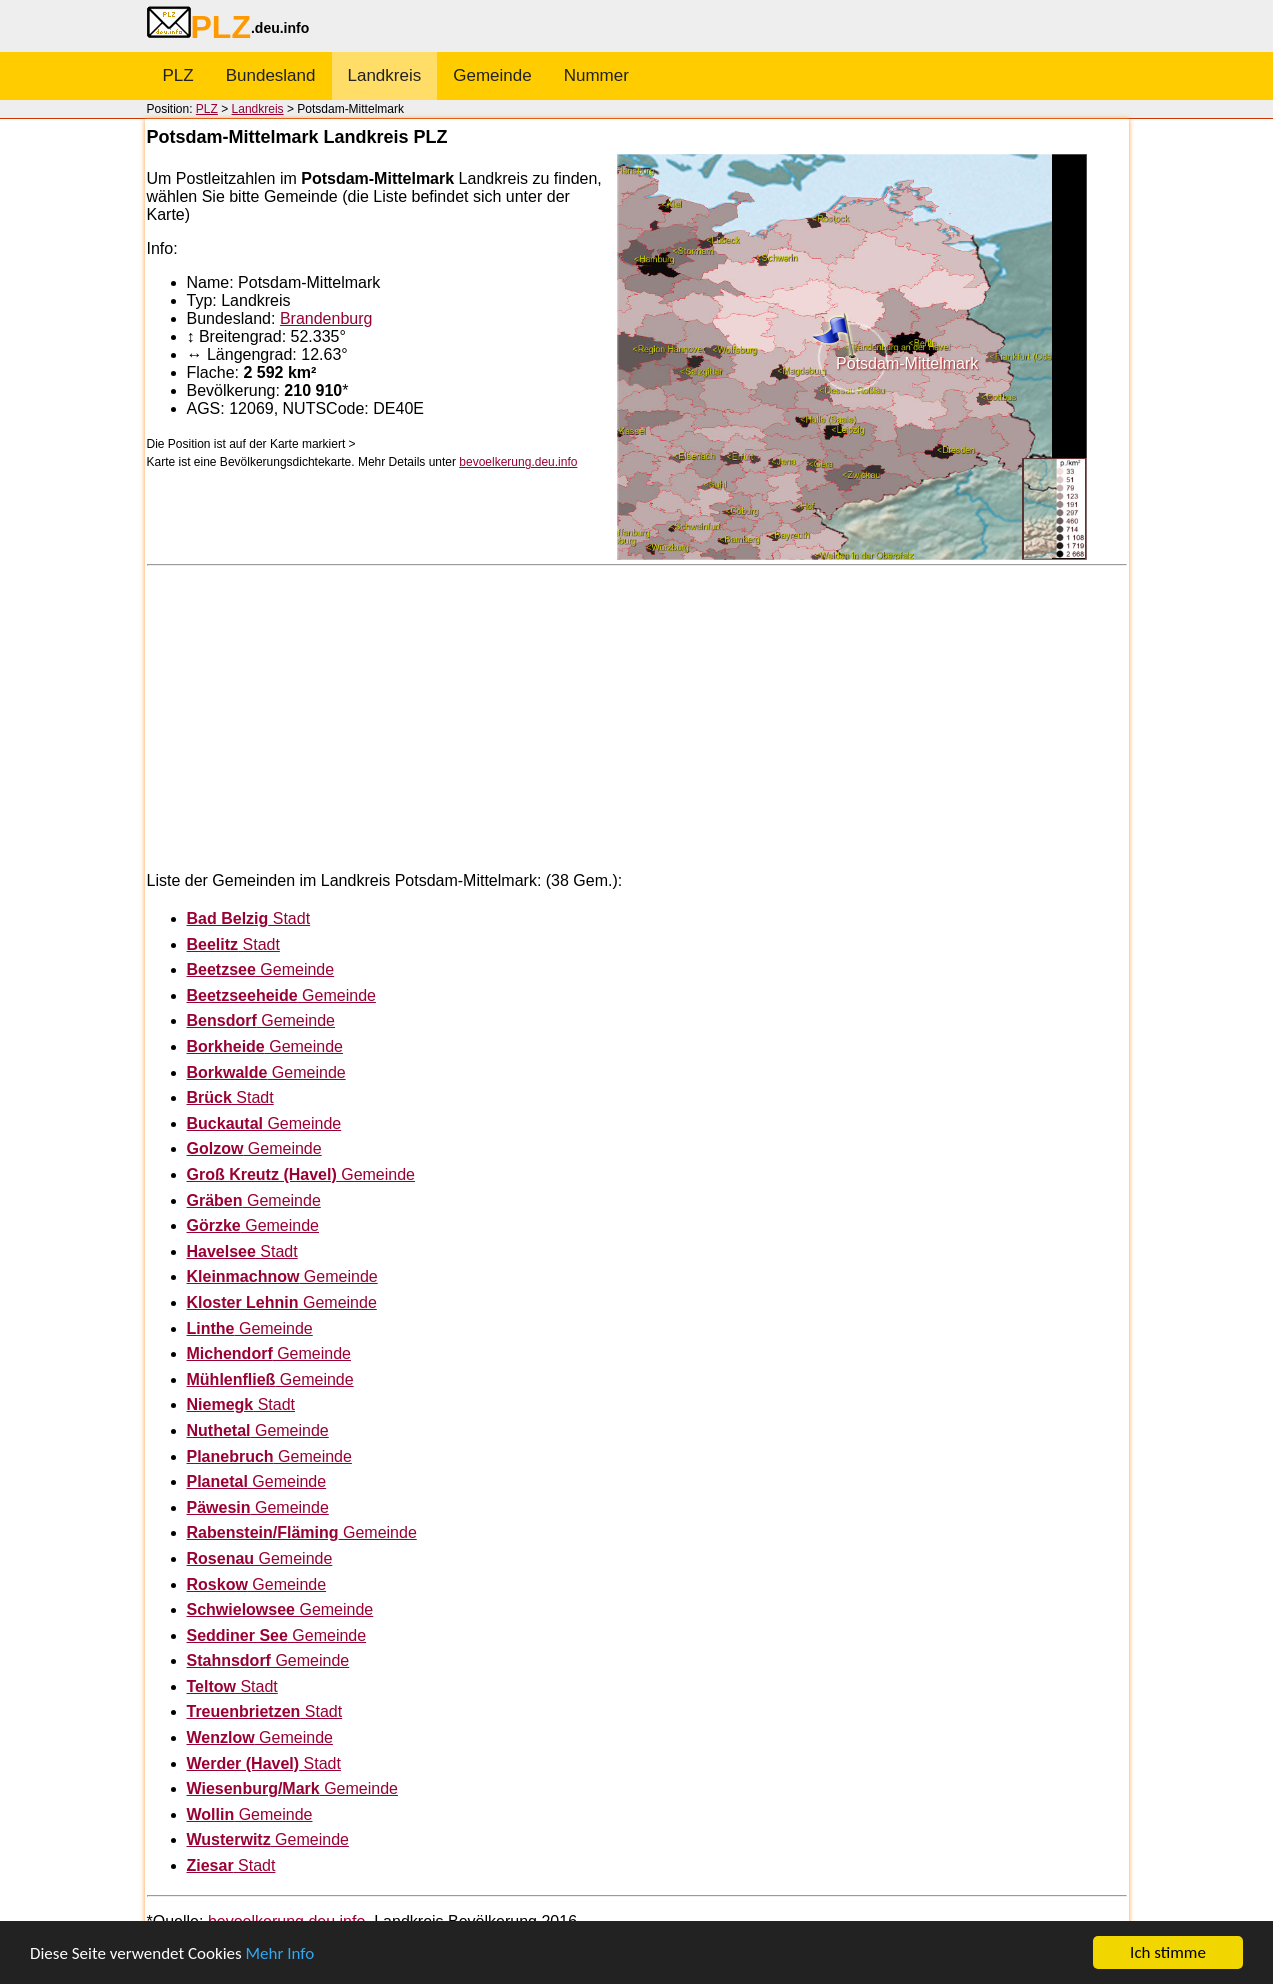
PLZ (178, 75)
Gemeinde (492, 75)
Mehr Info (280, 1953)
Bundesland (271, 75)
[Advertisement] (637, 716)
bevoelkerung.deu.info (518, 462)
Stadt (249, 918)
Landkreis (385, 75)
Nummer (596, 75)
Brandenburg (326, 318)
